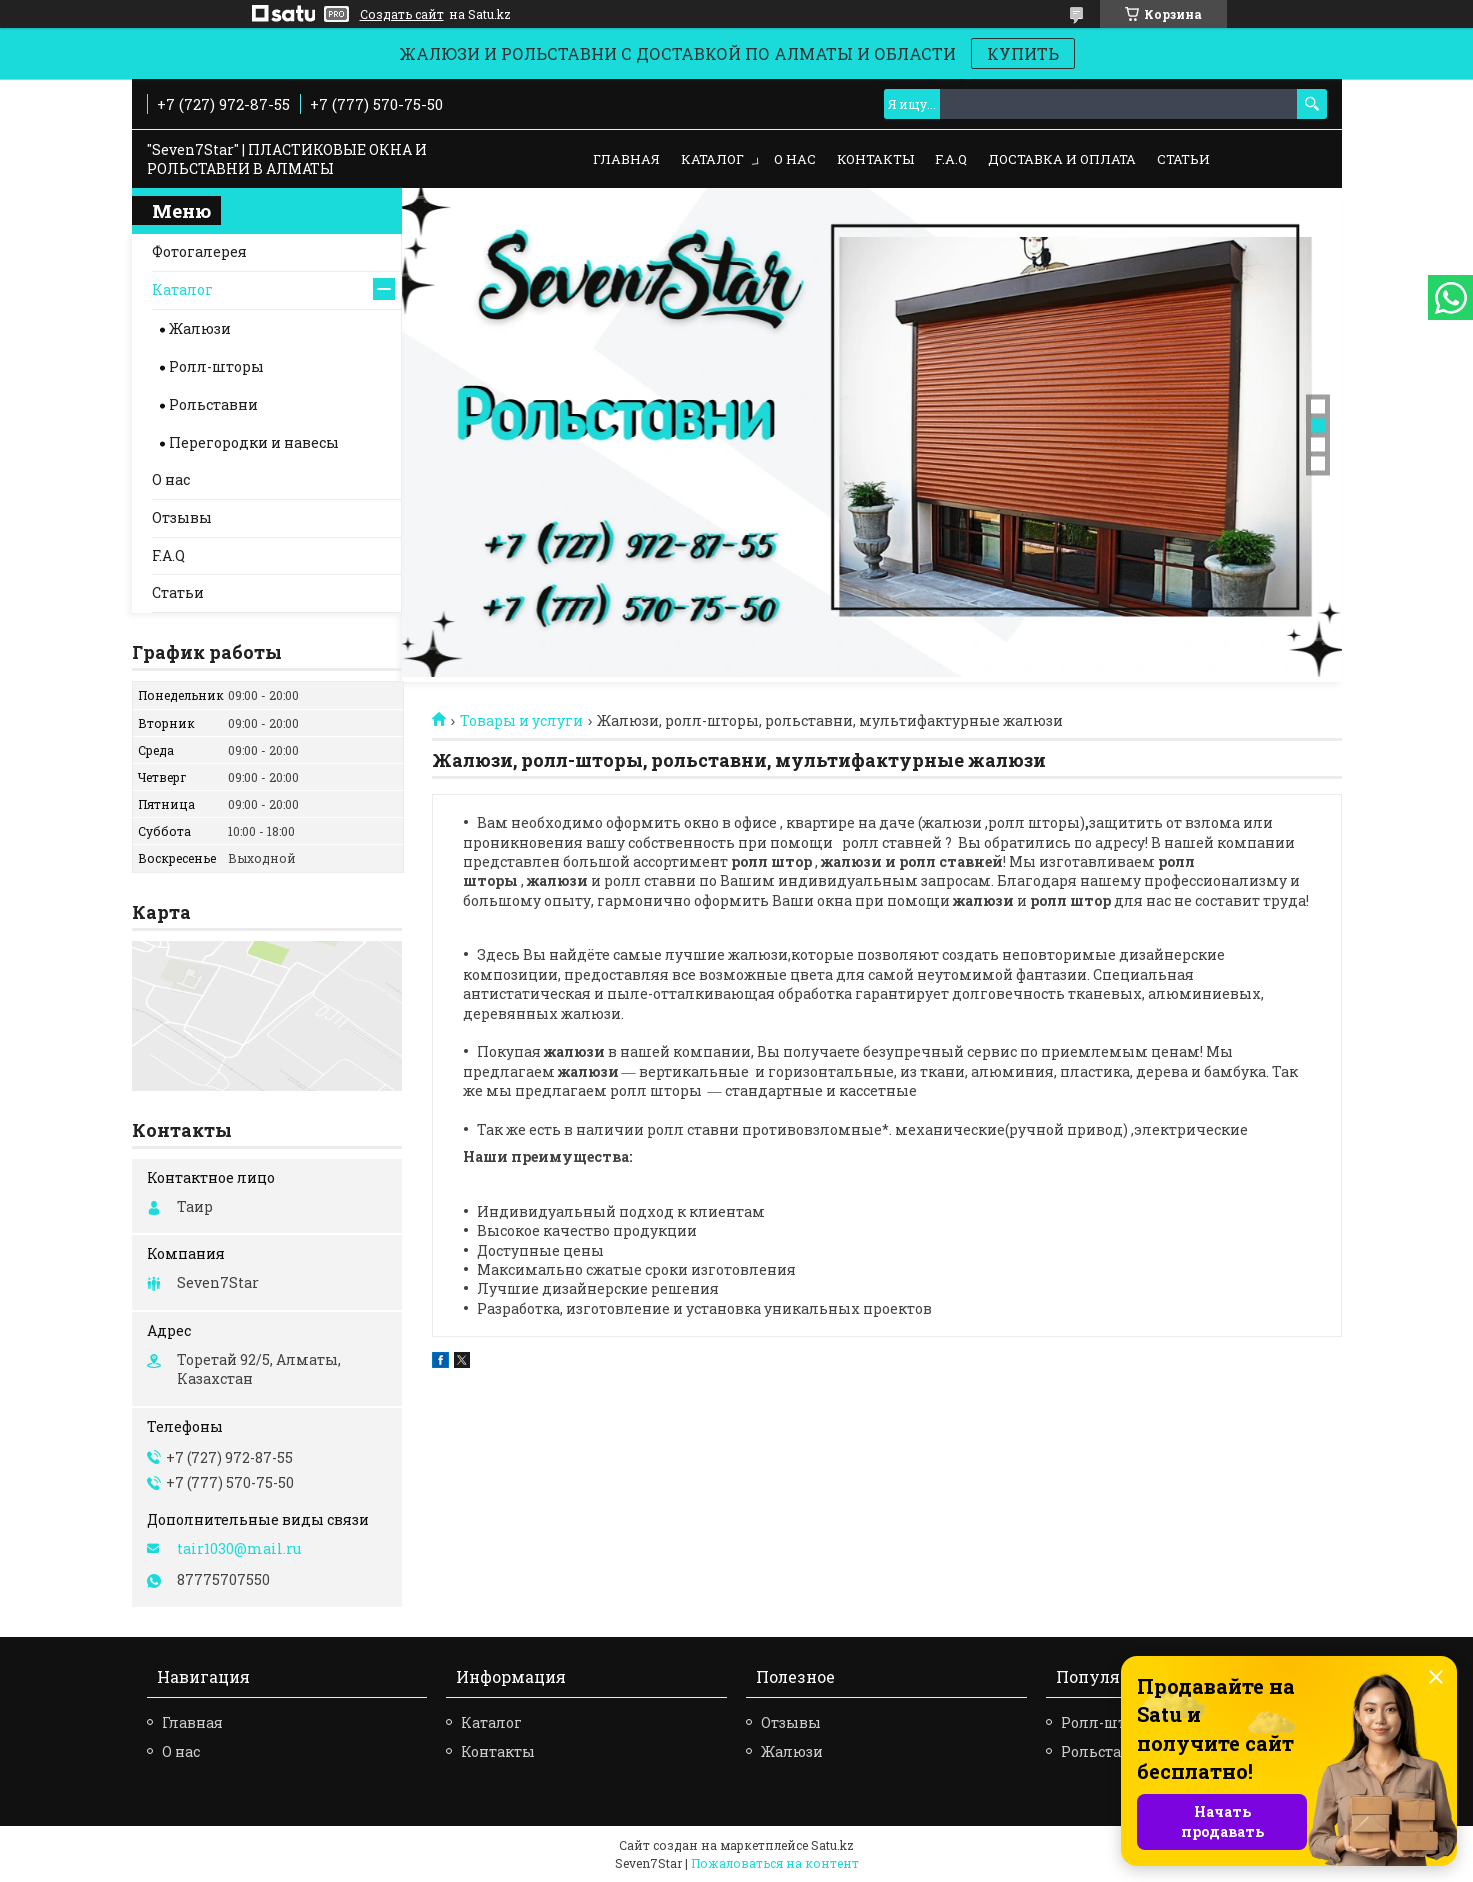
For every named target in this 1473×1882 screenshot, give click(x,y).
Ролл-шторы (216, 366)
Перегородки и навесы (254, 442)
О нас (795, 159)
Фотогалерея (199, 251)
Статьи (1183, 159)
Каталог (712, 159)
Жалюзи (200, 328)
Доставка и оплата (1062, 159)
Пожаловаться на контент (775, 1863)
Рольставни (213, 404)
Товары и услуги (521, 721)
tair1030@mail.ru (239, 1549)
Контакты (875, 159)
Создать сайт (402, 14)
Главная (626, 159)
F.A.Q (951, 159)
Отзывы (182, 517)
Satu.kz (832, 1845)
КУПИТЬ (1023, 53)
